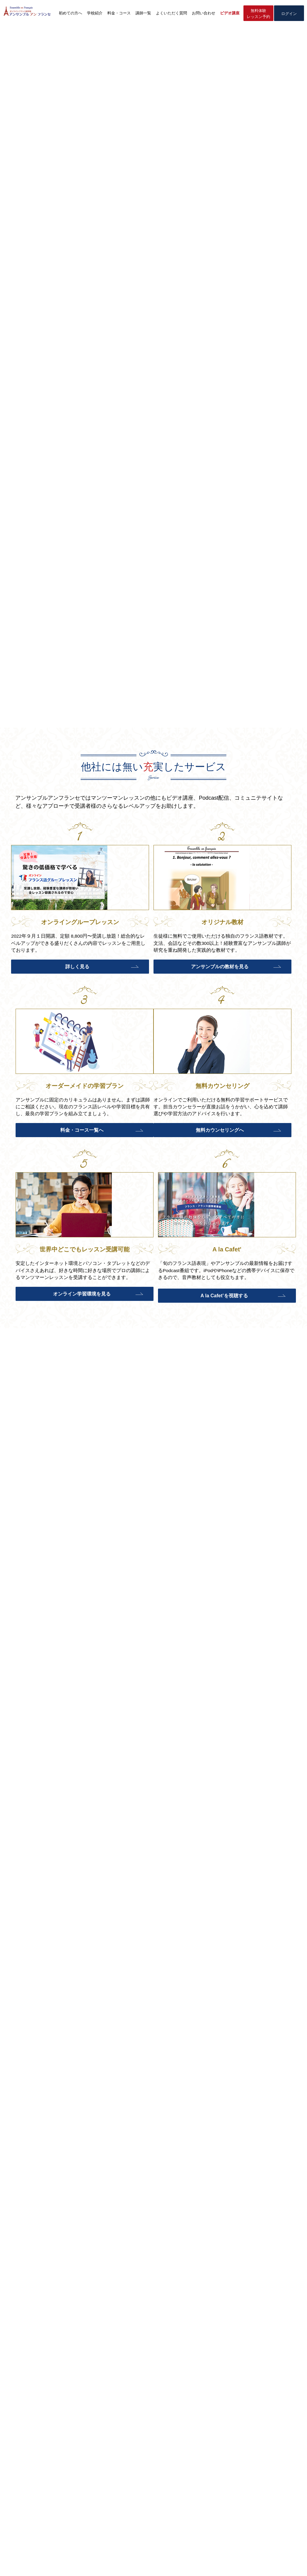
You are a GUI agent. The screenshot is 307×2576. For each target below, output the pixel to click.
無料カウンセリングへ (53, 1156)
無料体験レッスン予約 (258, 13)
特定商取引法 (132, 2563)
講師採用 (224, 2563)
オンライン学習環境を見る (151, 1156)
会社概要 (107, 2563)
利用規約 (202, 2563)
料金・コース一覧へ (248, 979)
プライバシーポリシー (169, 2563)
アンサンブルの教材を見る (151, 979)
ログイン (289, 13)
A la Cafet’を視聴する (249, 1156)
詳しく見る (53, 979)
